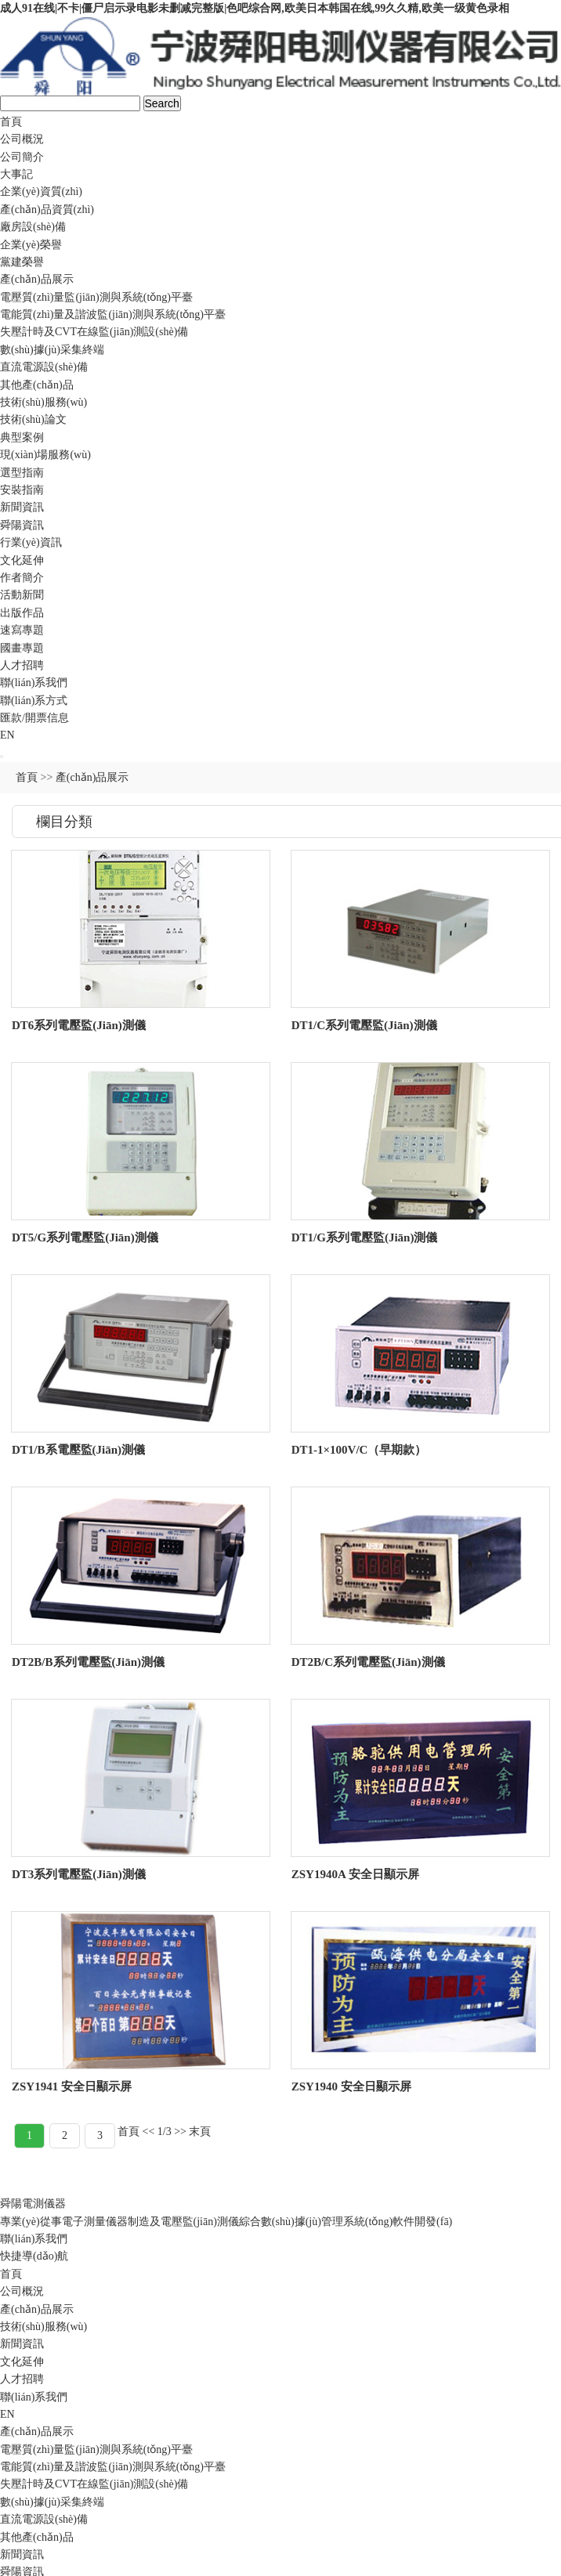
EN (7, 735)
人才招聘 (22, 665)
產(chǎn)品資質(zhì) (47, 209)
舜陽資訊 (22, 525)
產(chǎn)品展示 (37, 279)
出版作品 (22, 613)
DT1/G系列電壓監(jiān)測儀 (364, 1237)
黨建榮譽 (22, 262)
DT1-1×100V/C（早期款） (359, 1449)
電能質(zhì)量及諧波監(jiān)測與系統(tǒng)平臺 (113, 314)
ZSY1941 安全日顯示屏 (72, 2086)
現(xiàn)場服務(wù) (45, 455)
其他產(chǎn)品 (37, 385)
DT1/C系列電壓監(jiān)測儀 (364, 1025)
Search (162, 103)
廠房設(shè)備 (33, 227)
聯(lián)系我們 (33, 682)
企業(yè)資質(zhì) (41, 191)
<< (149, 2131)
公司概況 (22, 139)
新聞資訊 (22, 507)
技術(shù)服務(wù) (43, 402)
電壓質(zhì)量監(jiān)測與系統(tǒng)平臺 (96, 297)
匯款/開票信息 (34, 718)
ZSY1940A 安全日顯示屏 (355, 1874)
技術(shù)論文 (33, 419)
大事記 (16, 174)
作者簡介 (22, 577)
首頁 (11, 122)
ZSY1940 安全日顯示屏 (351, 2086)
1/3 (164, 2131)
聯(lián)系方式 (33, 700)
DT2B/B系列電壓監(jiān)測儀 (88, 1662)
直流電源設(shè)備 (44, 367)
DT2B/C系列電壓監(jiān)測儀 (368, 1662)
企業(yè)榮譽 (31, 245)
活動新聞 (22, 595)
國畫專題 (22, 648)
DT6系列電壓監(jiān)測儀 (79, 1025)
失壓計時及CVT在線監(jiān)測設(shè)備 (94, 332)
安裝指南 (22, 490)
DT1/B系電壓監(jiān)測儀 (78, 1449)
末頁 (200, 2131)
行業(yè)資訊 (31, 542)
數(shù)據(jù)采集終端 (52, 350)
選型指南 (22, 473)
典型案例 (22, 437)
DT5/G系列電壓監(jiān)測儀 (85, 1237)
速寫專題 (22, 630)
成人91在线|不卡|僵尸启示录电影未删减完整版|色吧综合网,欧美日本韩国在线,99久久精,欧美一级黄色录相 (254, 8)
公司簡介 (22, 157)
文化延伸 (22, 560)
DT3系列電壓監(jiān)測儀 (79, 1874)
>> (180, 2131)
